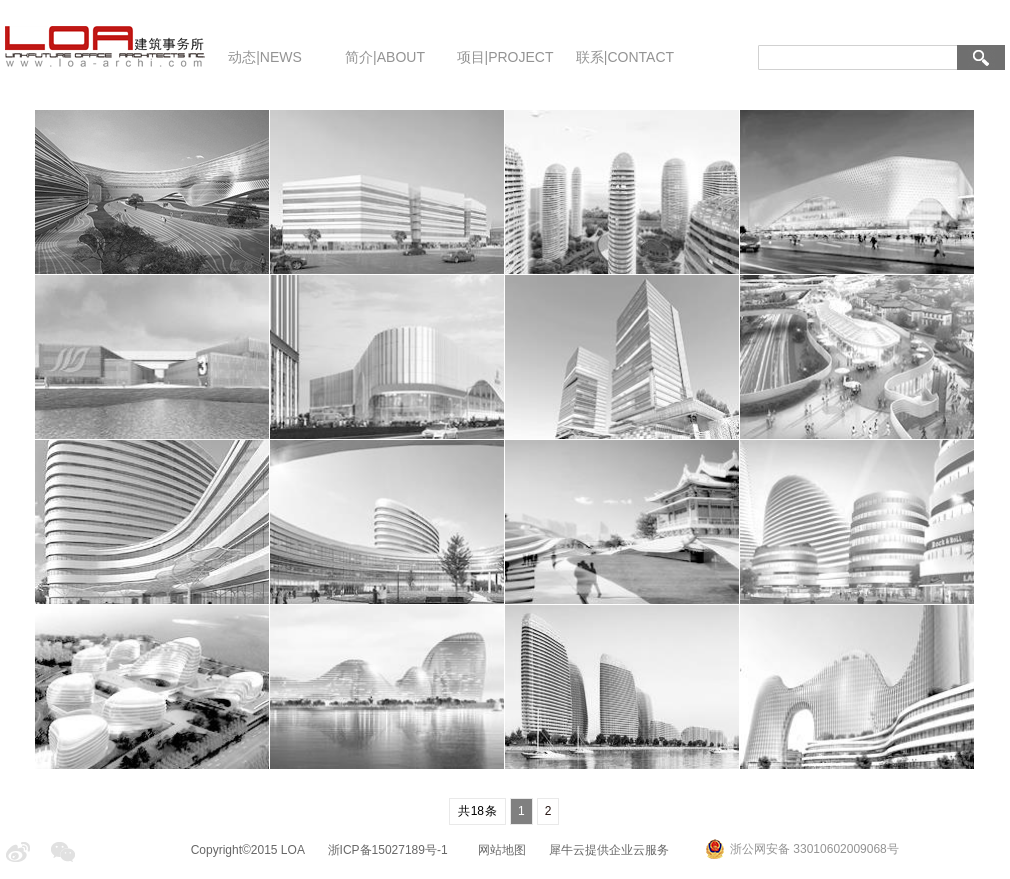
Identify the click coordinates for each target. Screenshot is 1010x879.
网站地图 (498, 850)
